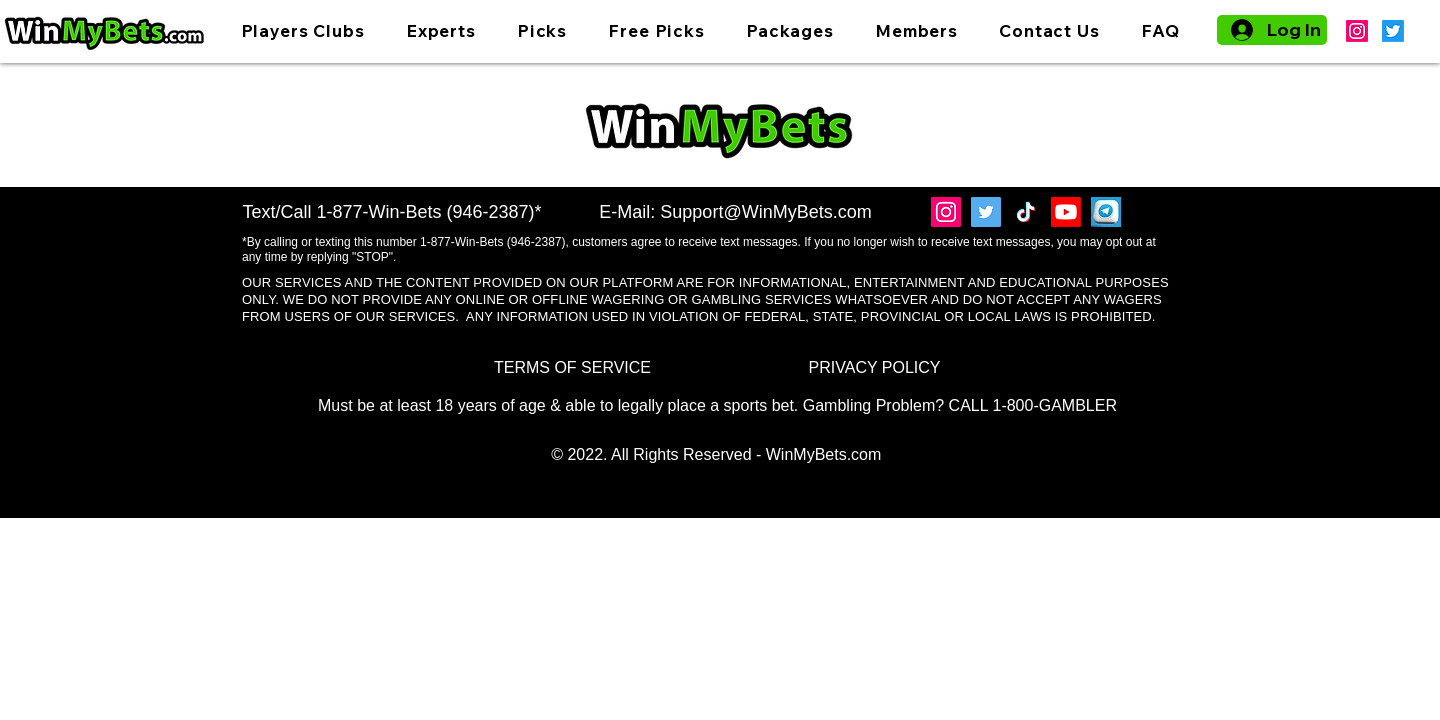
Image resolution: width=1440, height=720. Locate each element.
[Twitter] (1393, 31)
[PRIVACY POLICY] (874, 368)
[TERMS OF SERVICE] (572, 368)
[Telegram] (1106, 212)
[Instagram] (1357, 31)
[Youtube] (1066, 212)
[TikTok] (1026, 212)
